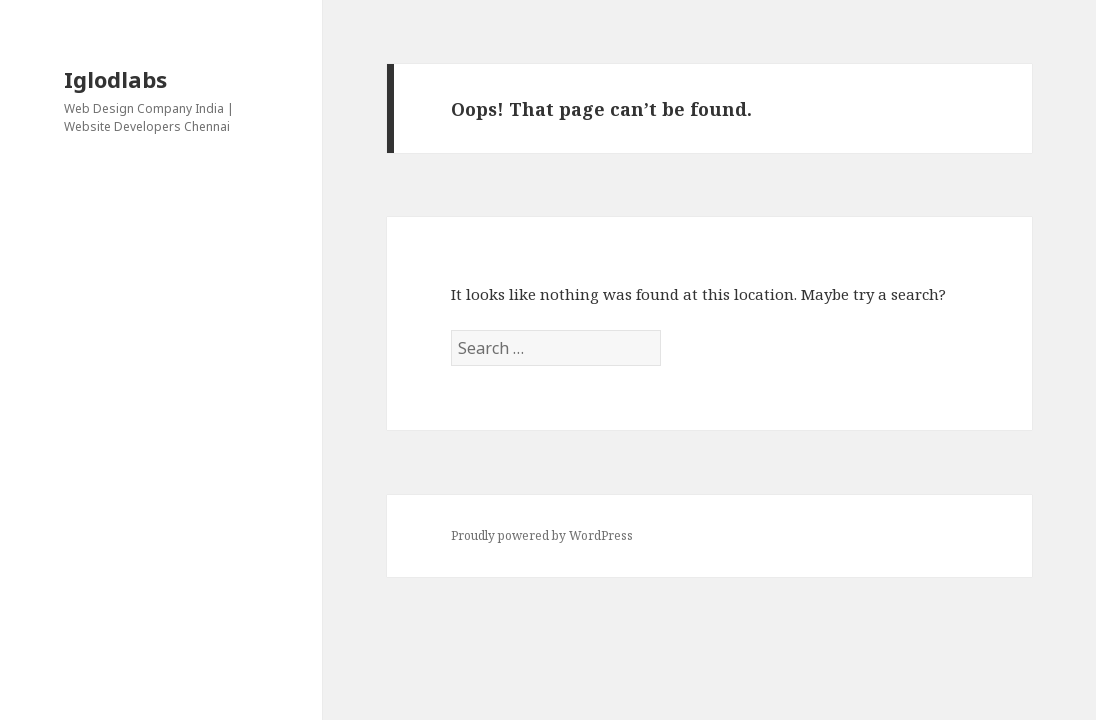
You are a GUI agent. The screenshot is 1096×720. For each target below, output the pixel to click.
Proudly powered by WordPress (542, 535)
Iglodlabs (115, 79)
